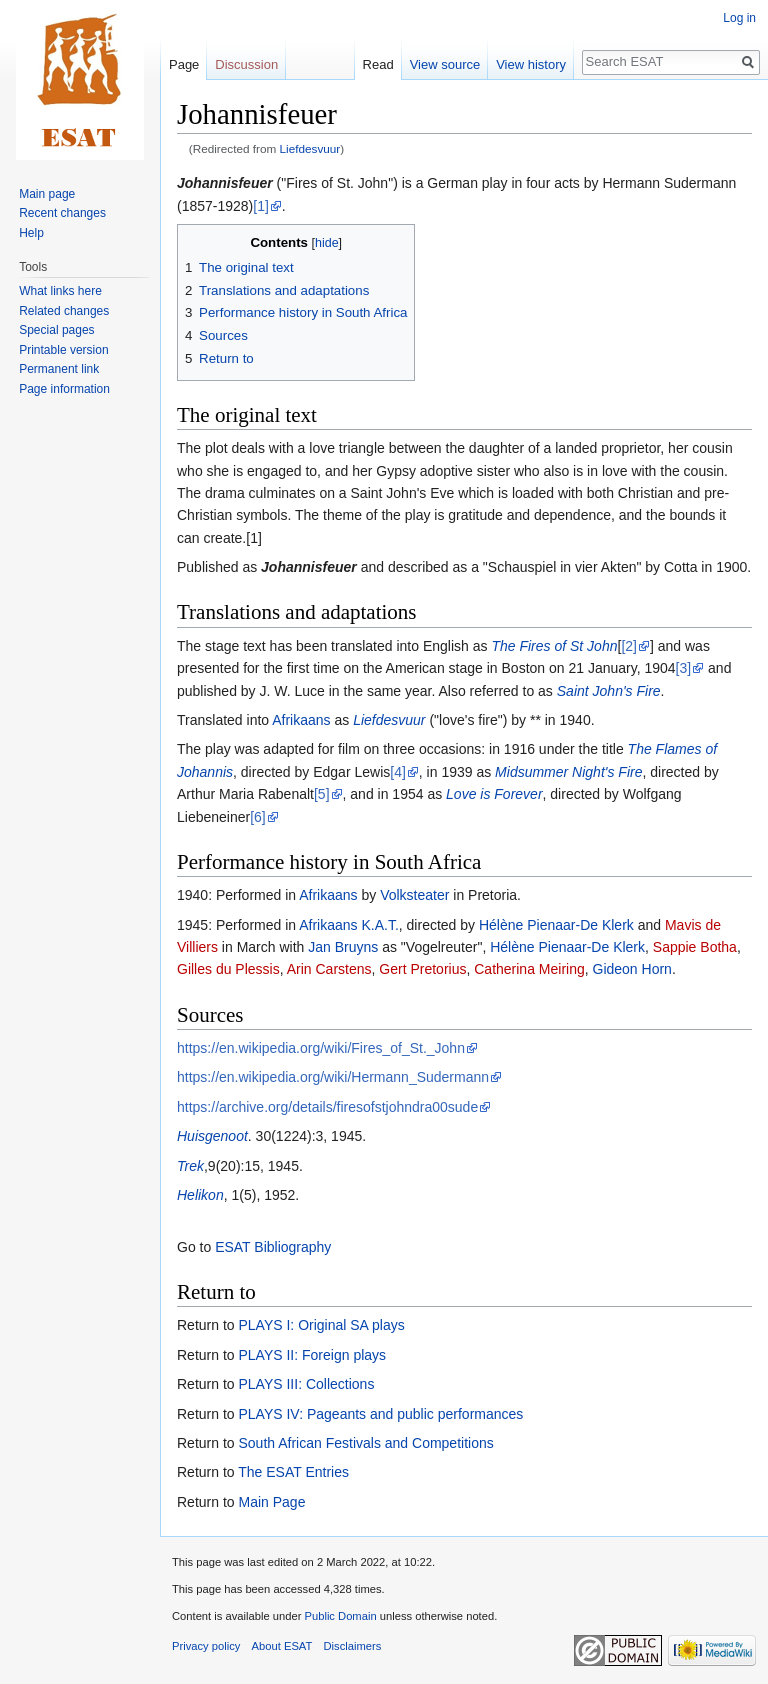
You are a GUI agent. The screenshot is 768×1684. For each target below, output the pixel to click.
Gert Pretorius (422, 969)
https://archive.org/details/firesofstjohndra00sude (327, 1107)
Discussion (246, 64)
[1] (261, 206)
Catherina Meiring (529, 969)
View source (445, 64)
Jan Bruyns (343, 947)
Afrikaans (301, 720)
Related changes (64, 311)
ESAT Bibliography (273, 1247)
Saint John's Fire (609, 691)
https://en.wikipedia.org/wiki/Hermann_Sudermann (333, 1077)
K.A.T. (379, 925)
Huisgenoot (212, 1136)
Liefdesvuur (310, 148)
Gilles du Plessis (228, 969)
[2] (629, 646)
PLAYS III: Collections (306, 1384)
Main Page (271, 1502)
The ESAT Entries (293, 1472)
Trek (190, 1166)
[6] (258, 817)
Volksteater (414, 895)
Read (378, 64)
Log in (739, 18)
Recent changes (62, 213)
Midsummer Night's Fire (568, 772)
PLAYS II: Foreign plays (312, 1355)
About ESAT (282, 1646)
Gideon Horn (632, 969)
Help (31, 233)
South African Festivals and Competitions (365, 1443)
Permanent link (59, 369)
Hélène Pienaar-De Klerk (556, 925)
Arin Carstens (329, 969)
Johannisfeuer (225, 183)
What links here (60, 291)
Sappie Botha (695, 947)
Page (184, 64)
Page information (64, 389)
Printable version (63, 350)
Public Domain (340, 1616)
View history (531, 64)
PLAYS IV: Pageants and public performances (380, 1414)
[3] (684, 668)
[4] (398, 772)
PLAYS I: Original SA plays (321, 1325)
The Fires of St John (554, 646)
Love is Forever (494, 794)
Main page (47, 194)
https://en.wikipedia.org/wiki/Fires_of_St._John (321, 1048)
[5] (322, 794)
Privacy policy (206, 1646)
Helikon (200, 1195)
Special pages (56, 330)
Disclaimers (353, 1646)
